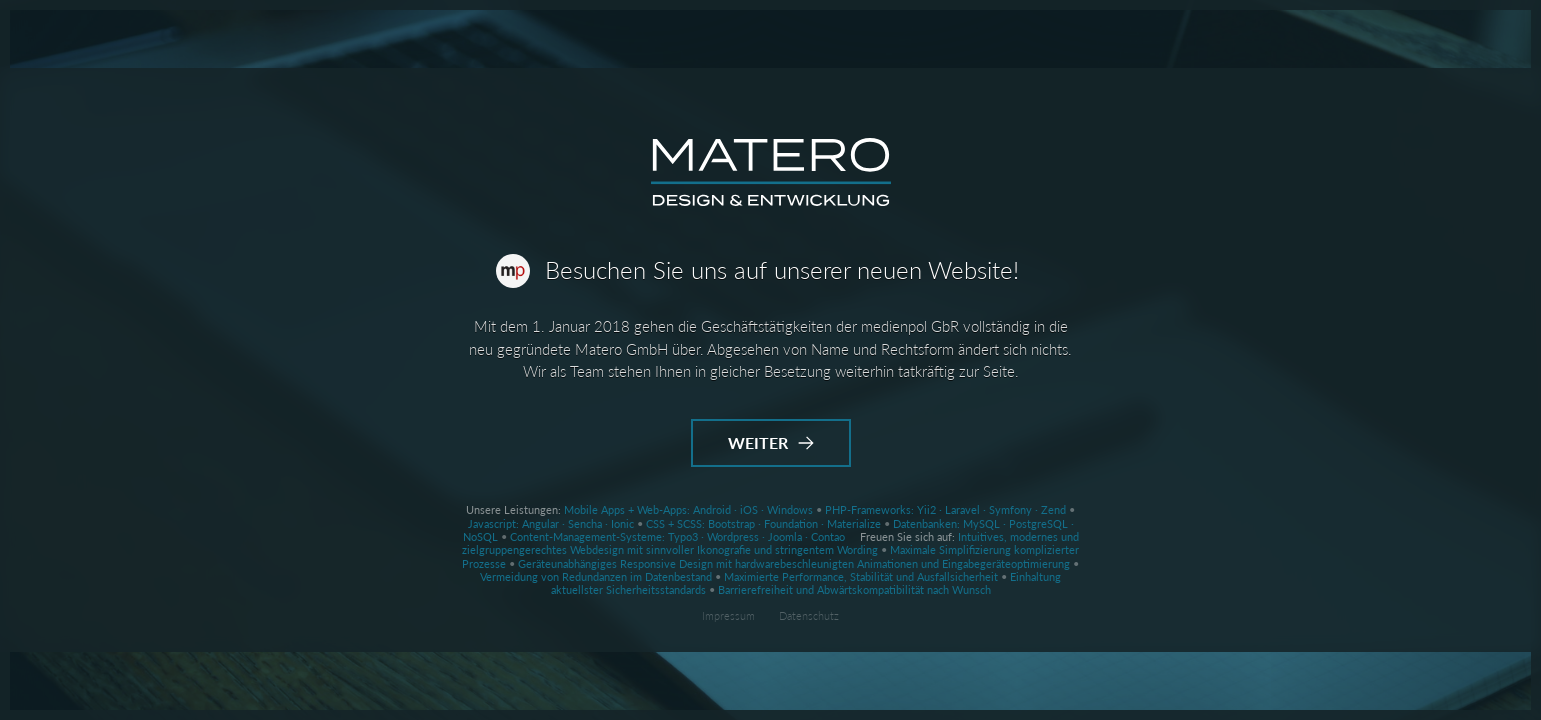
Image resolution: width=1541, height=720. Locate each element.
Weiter (771, 442)
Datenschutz (809, 615)
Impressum (728, 615)
